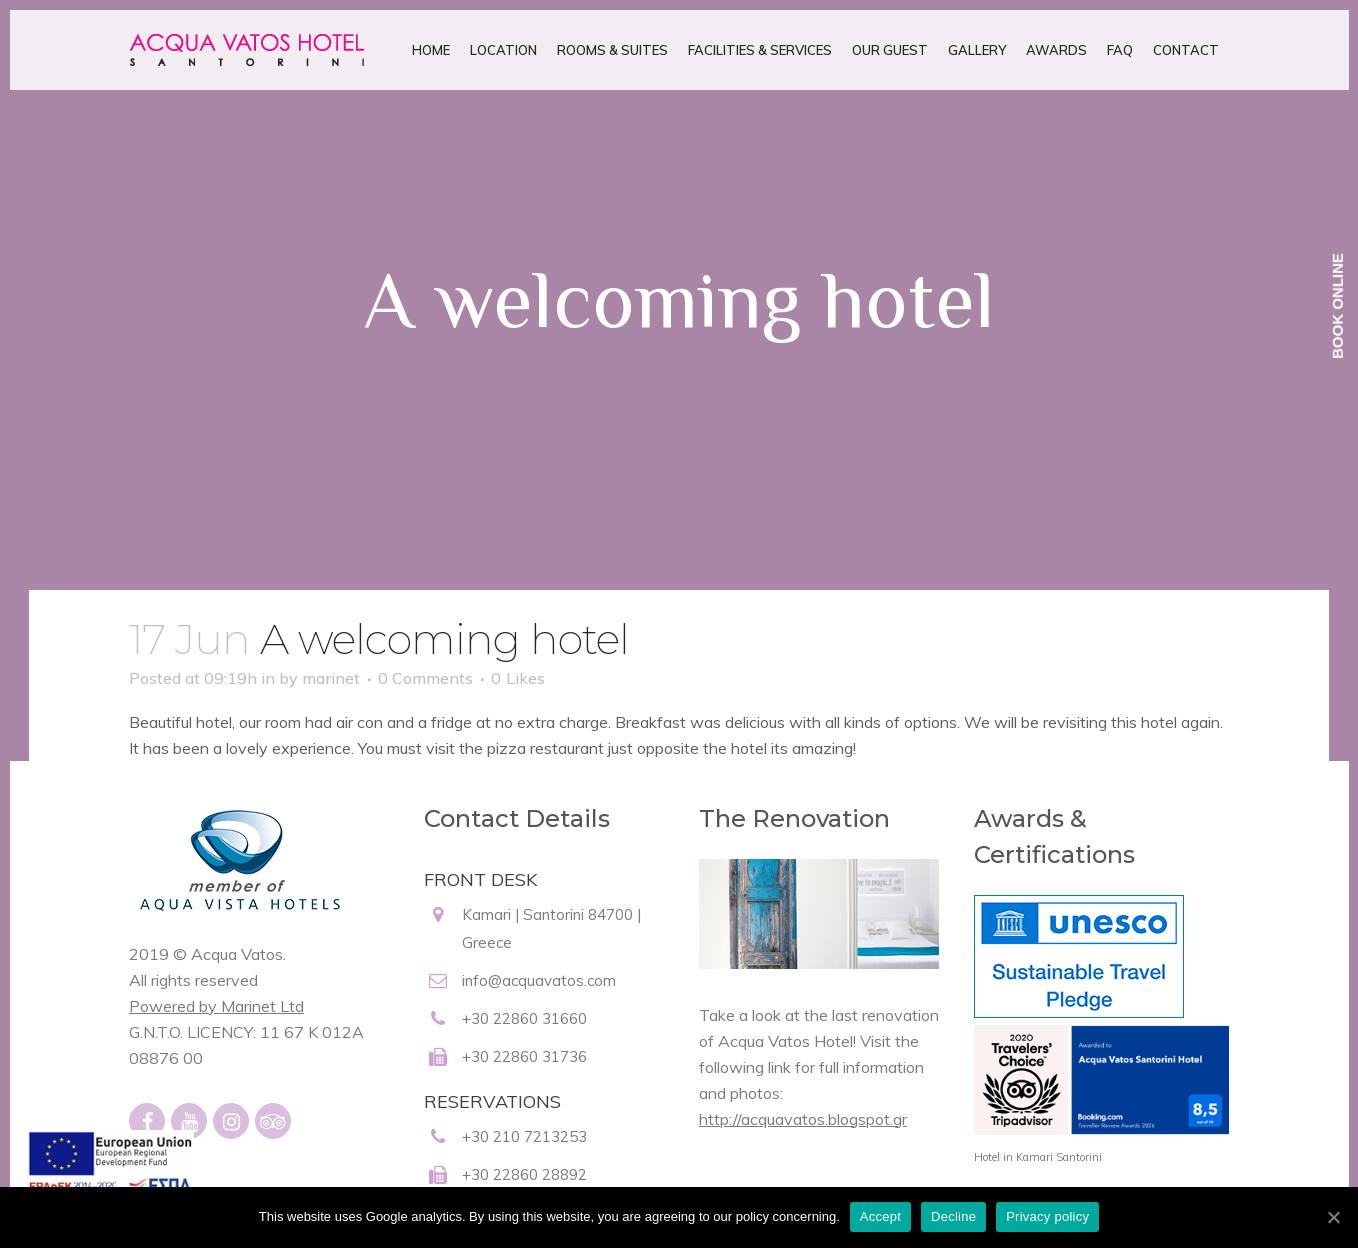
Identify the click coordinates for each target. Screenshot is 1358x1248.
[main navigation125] (109, 1176)
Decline (953, 1216)
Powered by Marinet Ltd (216, 1006)
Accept (880, 1216)
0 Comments (425, 678)
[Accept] (1333, 1217)
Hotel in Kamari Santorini (1038, 1157)
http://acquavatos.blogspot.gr (803, 1119)
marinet (331, 678)
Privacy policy (1047, 1216)
